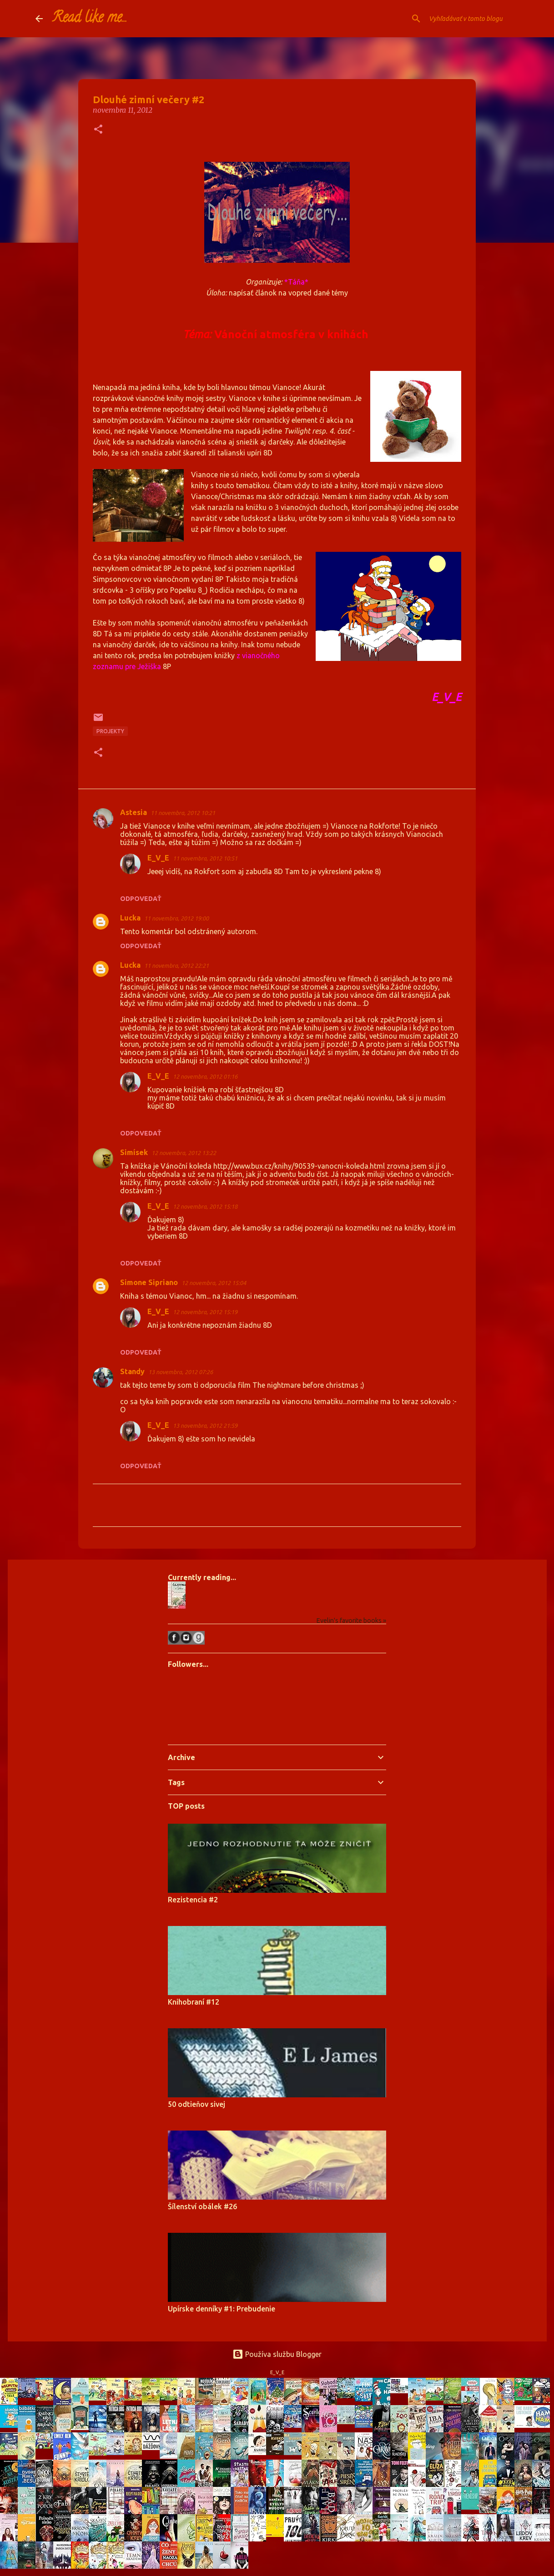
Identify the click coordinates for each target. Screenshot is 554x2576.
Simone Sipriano (149, 1282)
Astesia (133, 812)
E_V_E (158, 858)
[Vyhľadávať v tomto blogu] (473, 19)
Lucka (130, 918)
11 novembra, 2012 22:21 (176, 965)
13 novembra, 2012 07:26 (180, 1372)
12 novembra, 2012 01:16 (205, 1076)
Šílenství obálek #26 (202, 2206)
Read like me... (89, 18)
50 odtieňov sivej (196, 2104)
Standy (132, 1371)
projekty (110, 731)
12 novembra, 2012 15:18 (205, 1206)
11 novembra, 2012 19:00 (176, 918)
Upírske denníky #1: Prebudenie (221, 2309)
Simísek (134, 1152)
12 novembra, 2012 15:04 (213, 1283)
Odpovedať (140, 898)
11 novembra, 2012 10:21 (183, 813)
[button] (98, 130)
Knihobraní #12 (193, 2002)
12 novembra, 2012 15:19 (205, 1312)
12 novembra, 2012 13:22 (183, 1153)
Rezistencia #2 (193, 1900)
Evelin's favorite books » (351, 1620)
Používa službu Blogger (277, 2354)
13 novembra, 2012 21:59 (205, 1425)
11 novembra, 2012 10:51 (205, 858)
